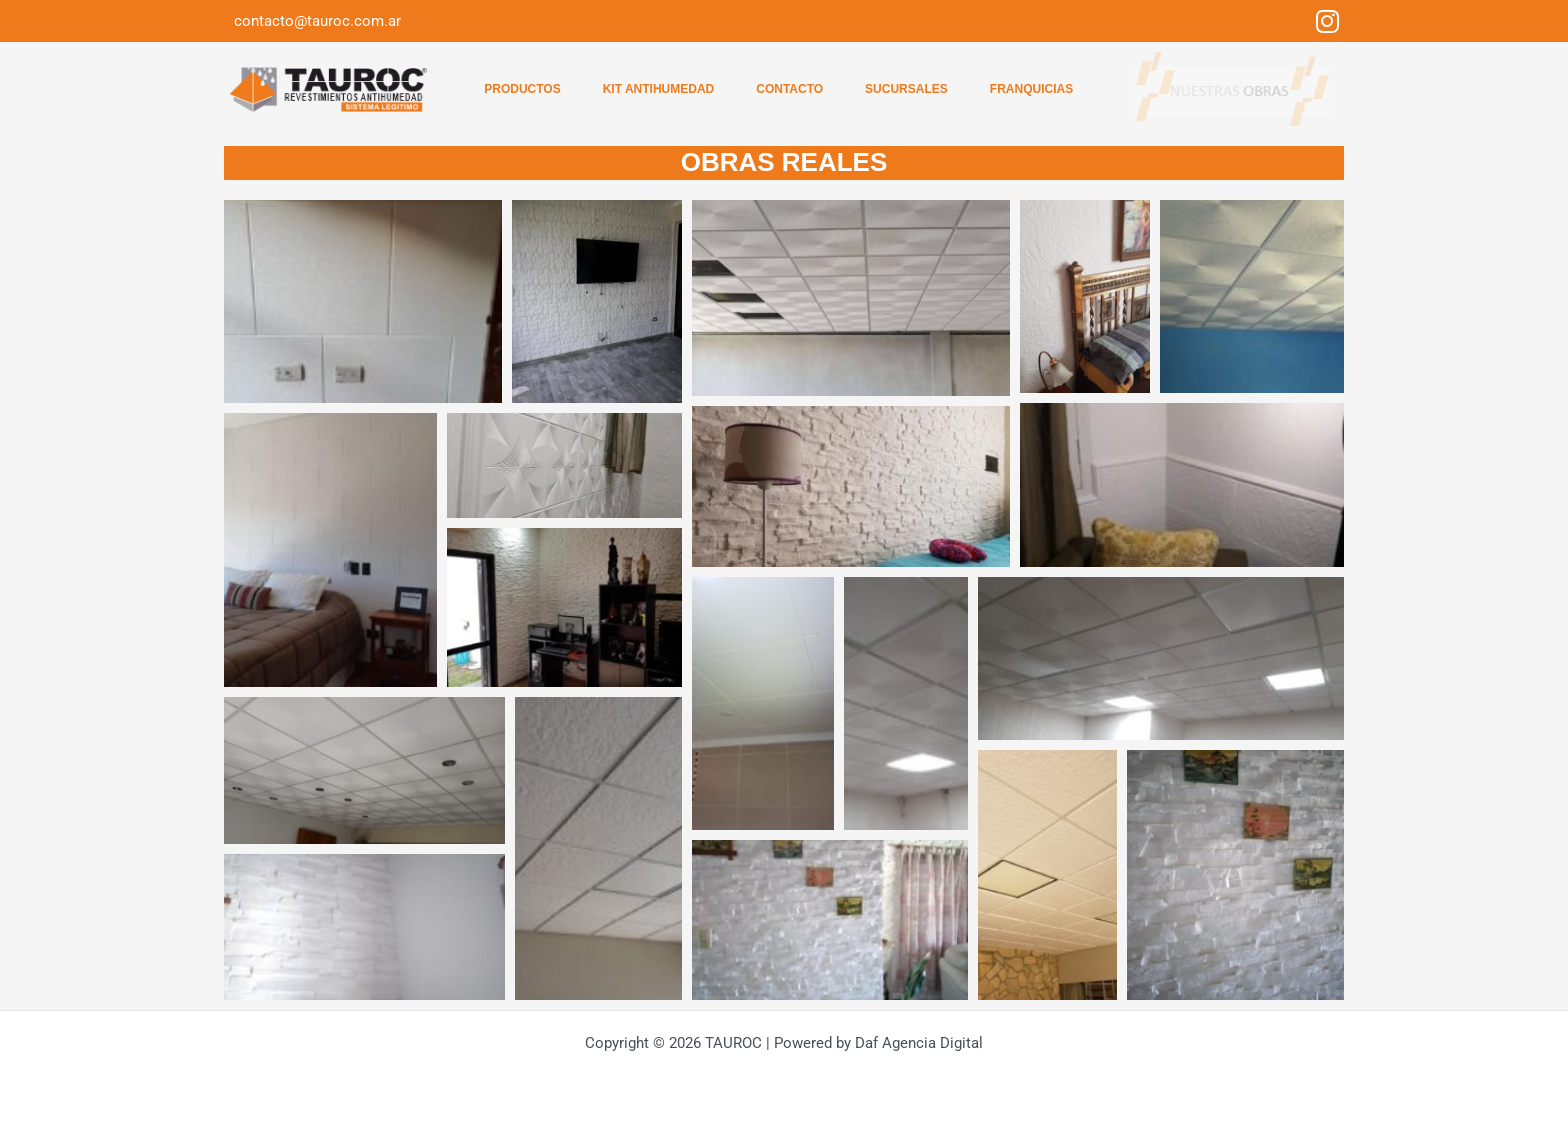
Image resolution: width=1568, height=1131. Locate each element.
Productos (522, 89)
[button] (363, 301)
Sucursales (906, 89)
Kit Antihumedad (659, 89)
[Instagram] (1327, 21)
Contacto (789, 89)
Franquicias (1031, 89)
